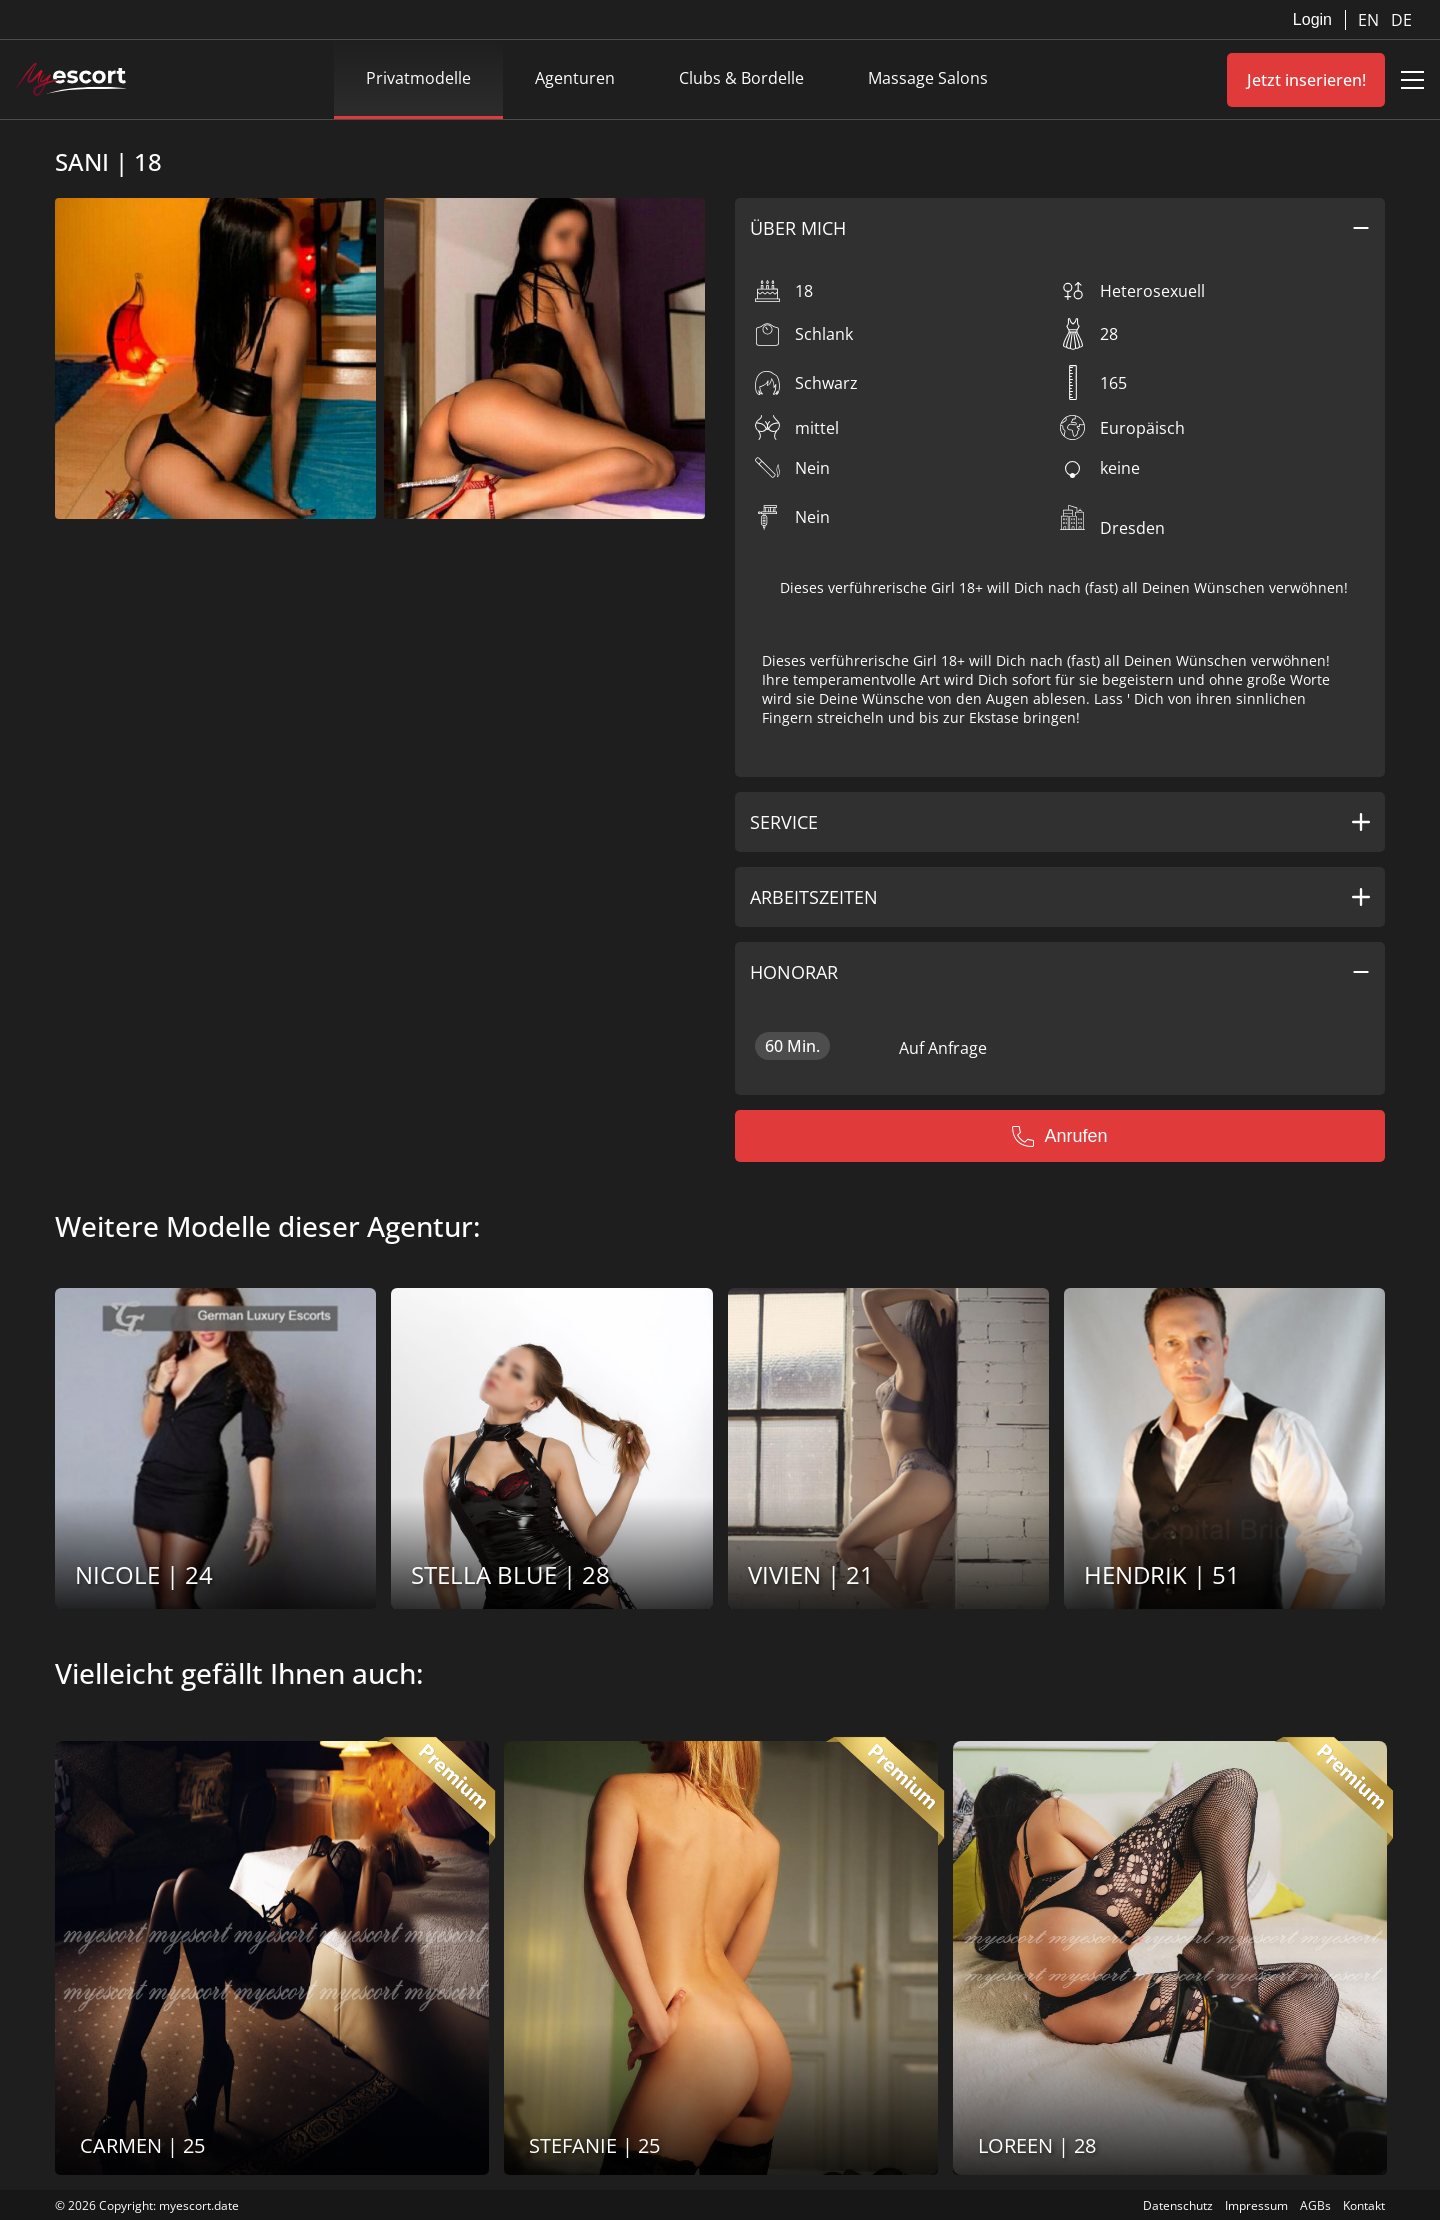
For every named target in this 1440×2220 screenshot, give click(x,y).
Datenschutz (1178, 2205)
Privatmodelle (418, 78)
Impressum (1256, 2205)
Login (1312, 19)
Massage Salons (928, 78)
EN (1370, 20)
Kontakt (1364, 2205)
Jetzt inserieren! (1306, 80)
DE (1401, 20)
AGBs (1315, 2205)
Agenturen (575, 78)
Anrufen (1059, 1136)
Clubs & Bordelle (741, 78)
